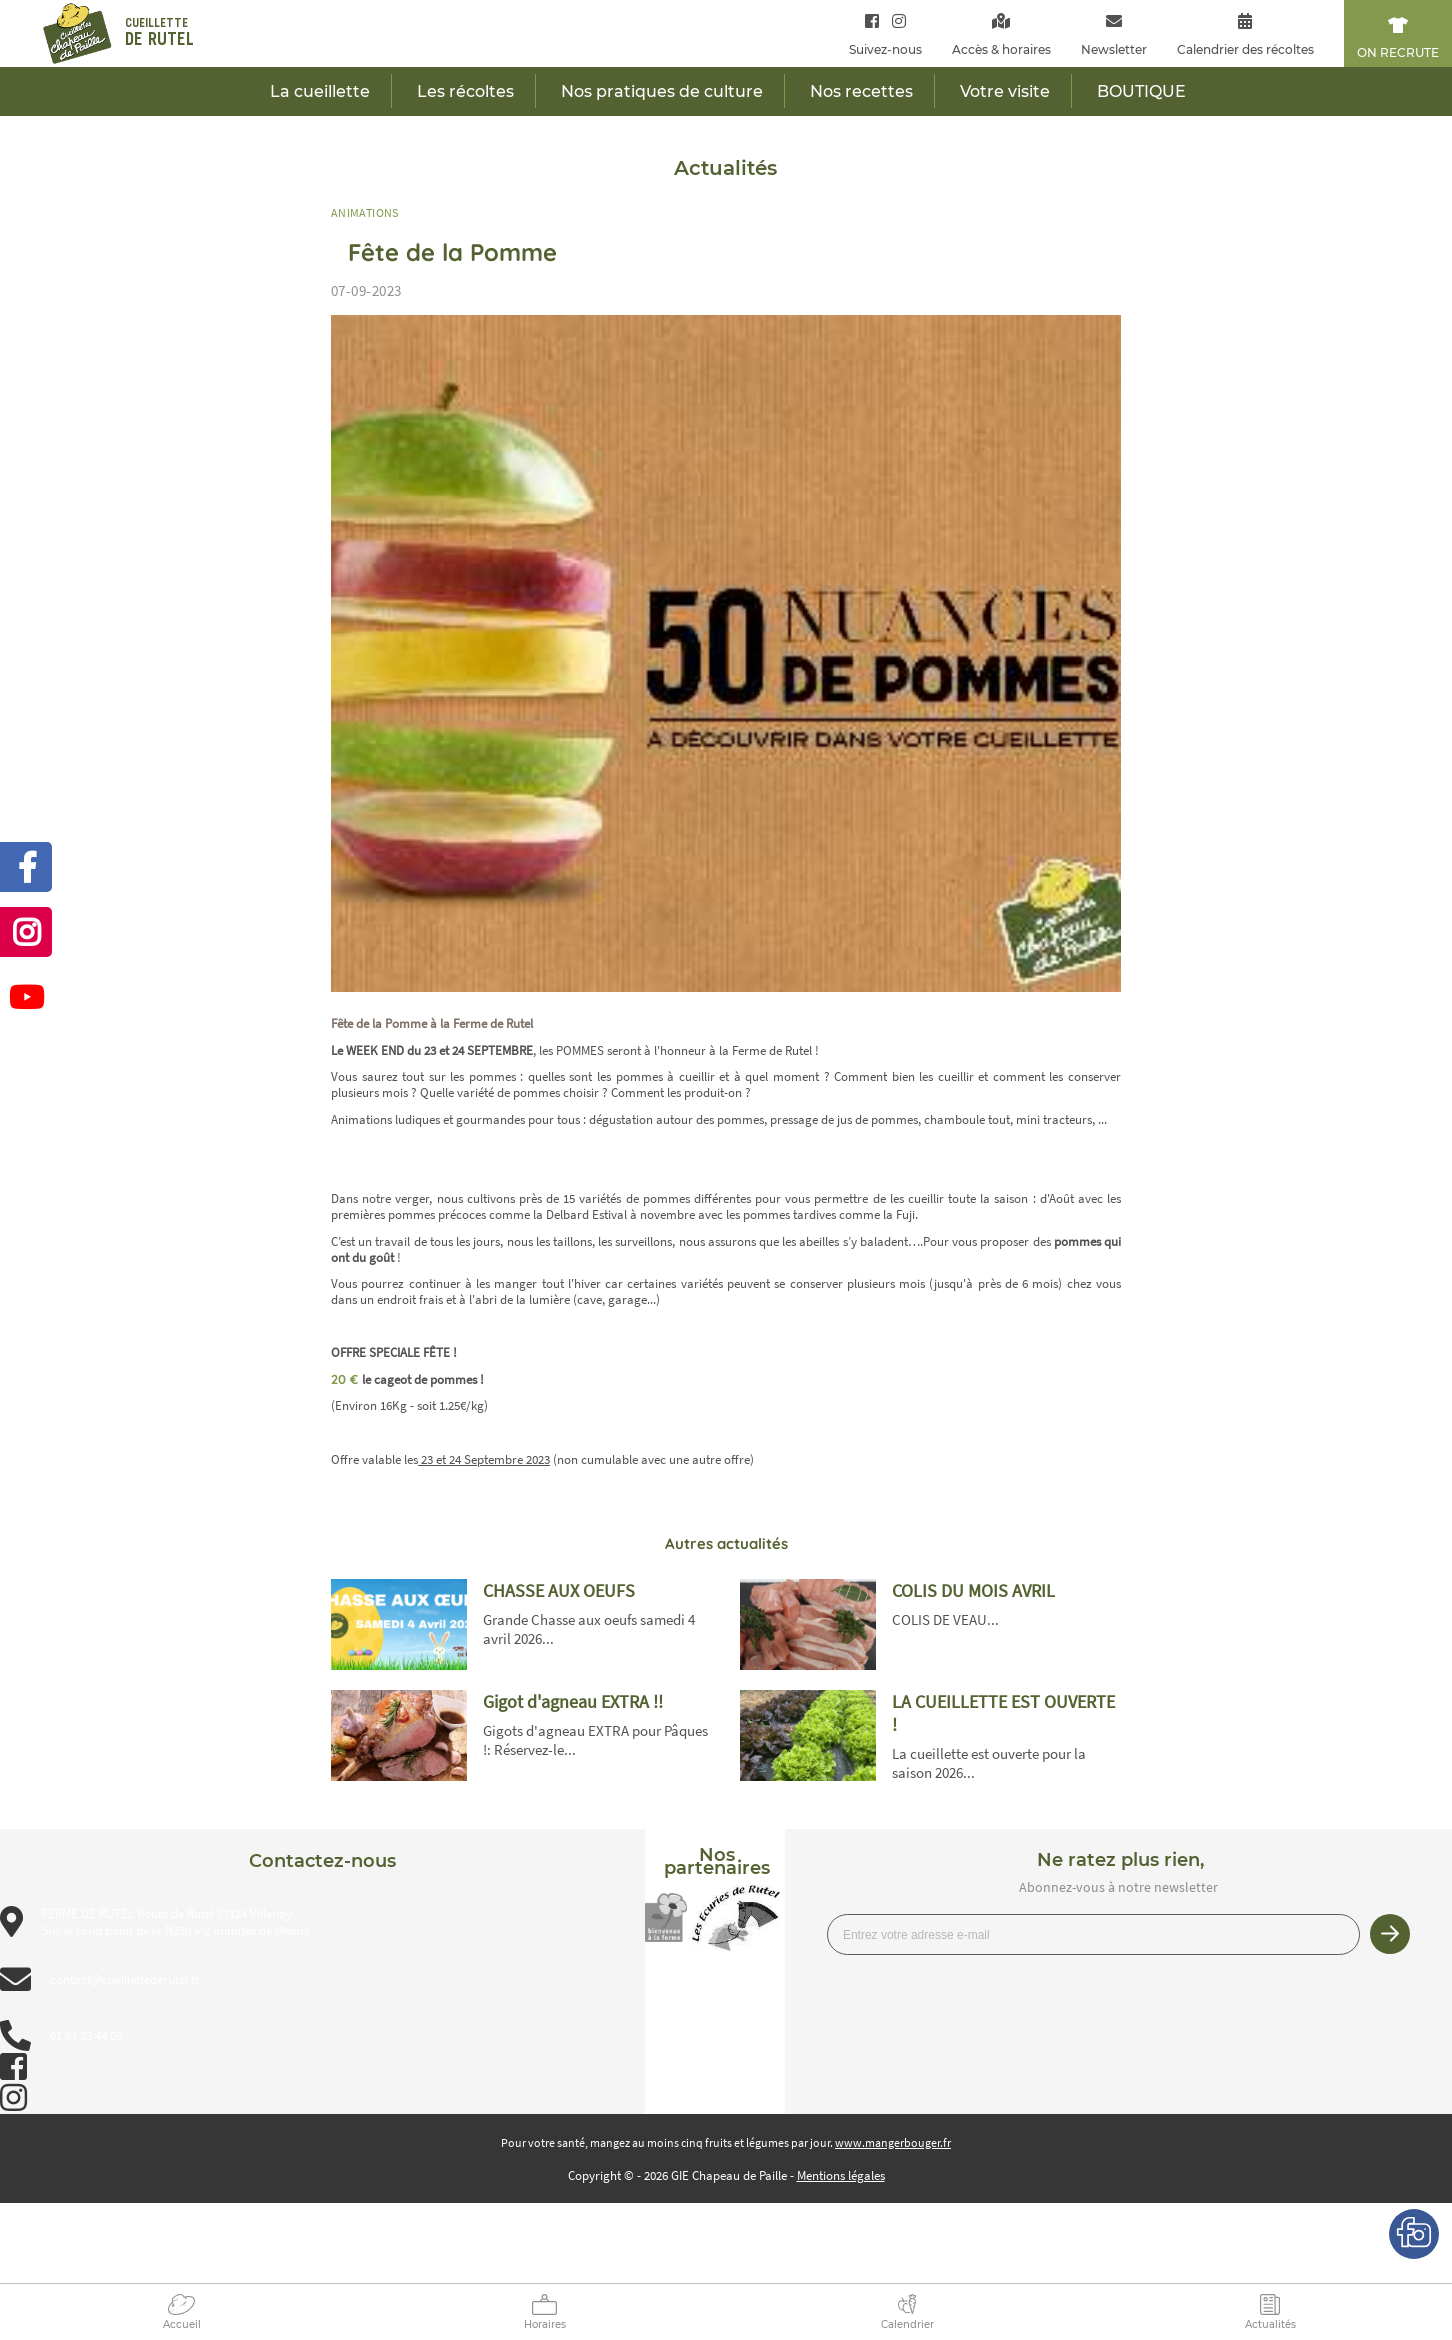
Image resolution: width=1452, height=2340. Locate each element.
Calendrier (907, 2324)
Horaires (545, 2324)
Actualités (1270, 2324)
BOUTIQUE (1141, 91)
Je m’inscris (1390, 1934)
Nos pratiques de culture (662, 91)
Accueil (182, 2324)
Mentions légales (841, 2175)
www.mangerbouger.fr (893, 2142)
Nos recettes (861, 91)
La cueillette (320, 91)
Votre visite (1005, 91)
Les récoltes (465, 91)
